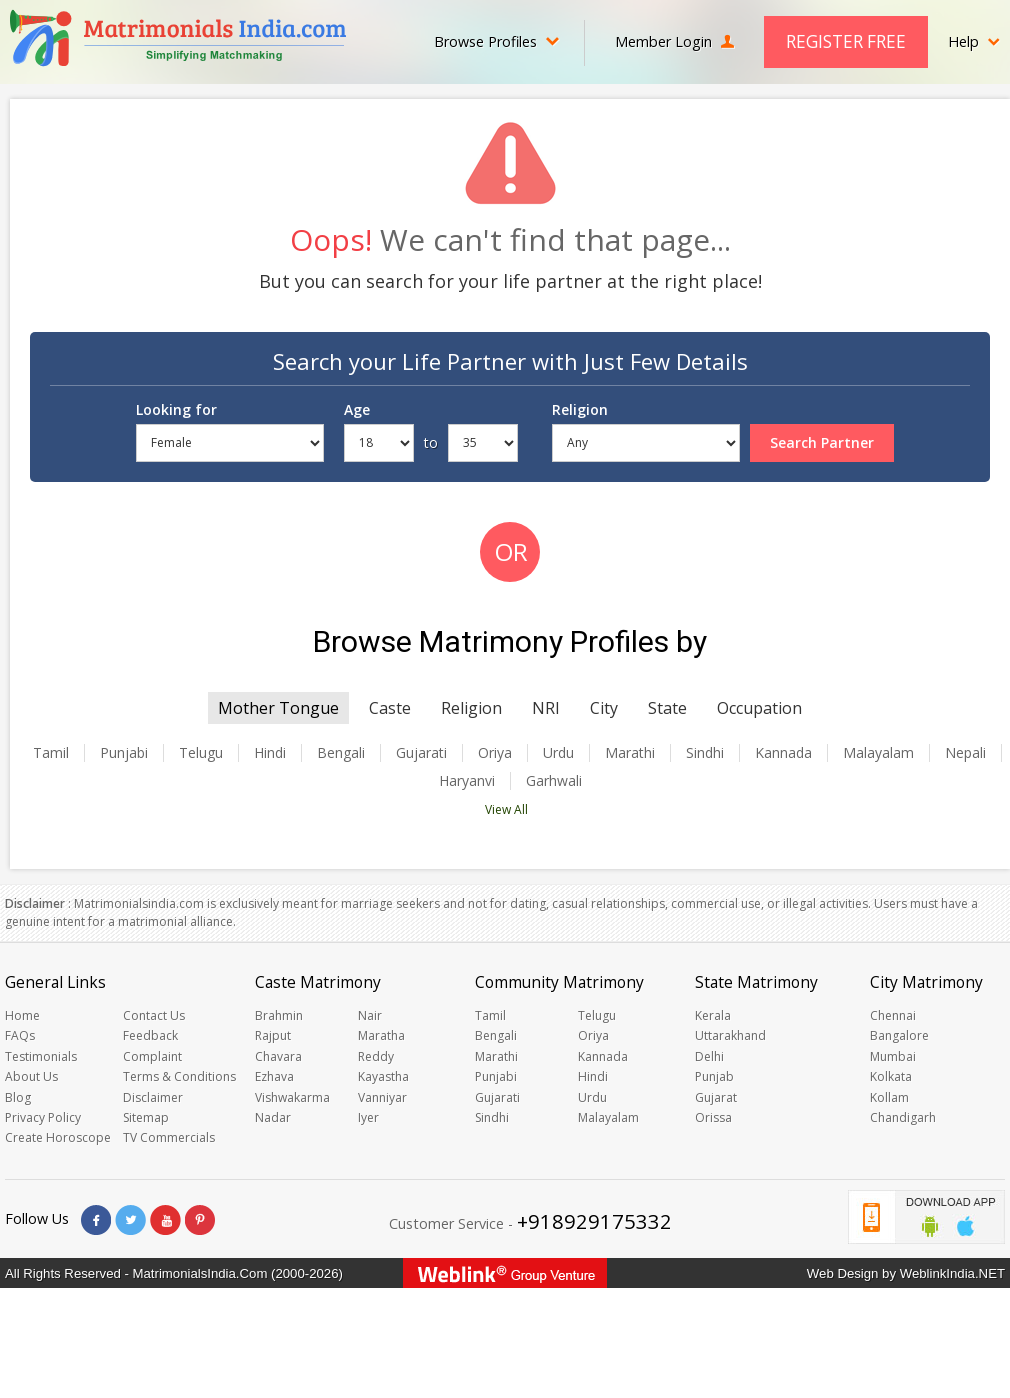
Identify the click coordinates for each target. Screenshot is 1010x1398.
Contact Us (154, 1015)
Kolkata (891, 1076)
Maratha (381, 1035)
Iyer (368, 1117)
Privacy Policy (43, 1117)
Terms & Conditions (179, 1076)
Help (974, 41)
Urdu (558, 753)
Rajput (273, 1035)
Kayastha (383, 1076)
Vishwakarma (292, 1097)
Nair (370, 1015)
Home (22, 1015)
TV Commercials (169, 1137)
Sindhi (705, 753)
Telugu (201, 753)
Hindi (270, 753)
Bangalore (899, 1035)
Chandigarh (903, 1117)
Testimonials (41, 1056)
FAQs (20, 1035)
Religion (580, 410)
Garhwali (554, 781)
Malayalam (878, 753)
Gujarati (421, 753)
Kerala (713, 1015)
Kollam (889, 1097)
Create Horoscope (58, 1137)
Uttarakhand (730, 1035)
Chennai (893, 1015)
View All (506, 809)
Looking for (176, 410)
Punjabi (124, 753)
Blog (18, 1097)
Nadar (273, 1117)
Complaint (152, 1056)
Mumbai (893, 1056)
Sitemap (146, 1117)
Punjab (714, 1076)
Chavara (278, 1056)
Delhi (709, 1056)
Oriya (495, 753)
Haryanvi (467, 781)
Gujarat (716, 1097)
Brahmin (279, 1015)
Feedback (150, 1035)
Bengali (341, 753)
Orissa (713, 1117)
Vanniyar (382, 1097)
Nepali (965, 753)
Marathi (630, 753)
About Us (31, 1076)
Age (357, 410)
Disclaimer (153, 1097)
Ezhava (274, 1076)
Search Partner (822, 442)
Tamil (51, 753)
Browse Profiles (496, 41)
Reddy (376, 1056)
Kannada (783, 753)
